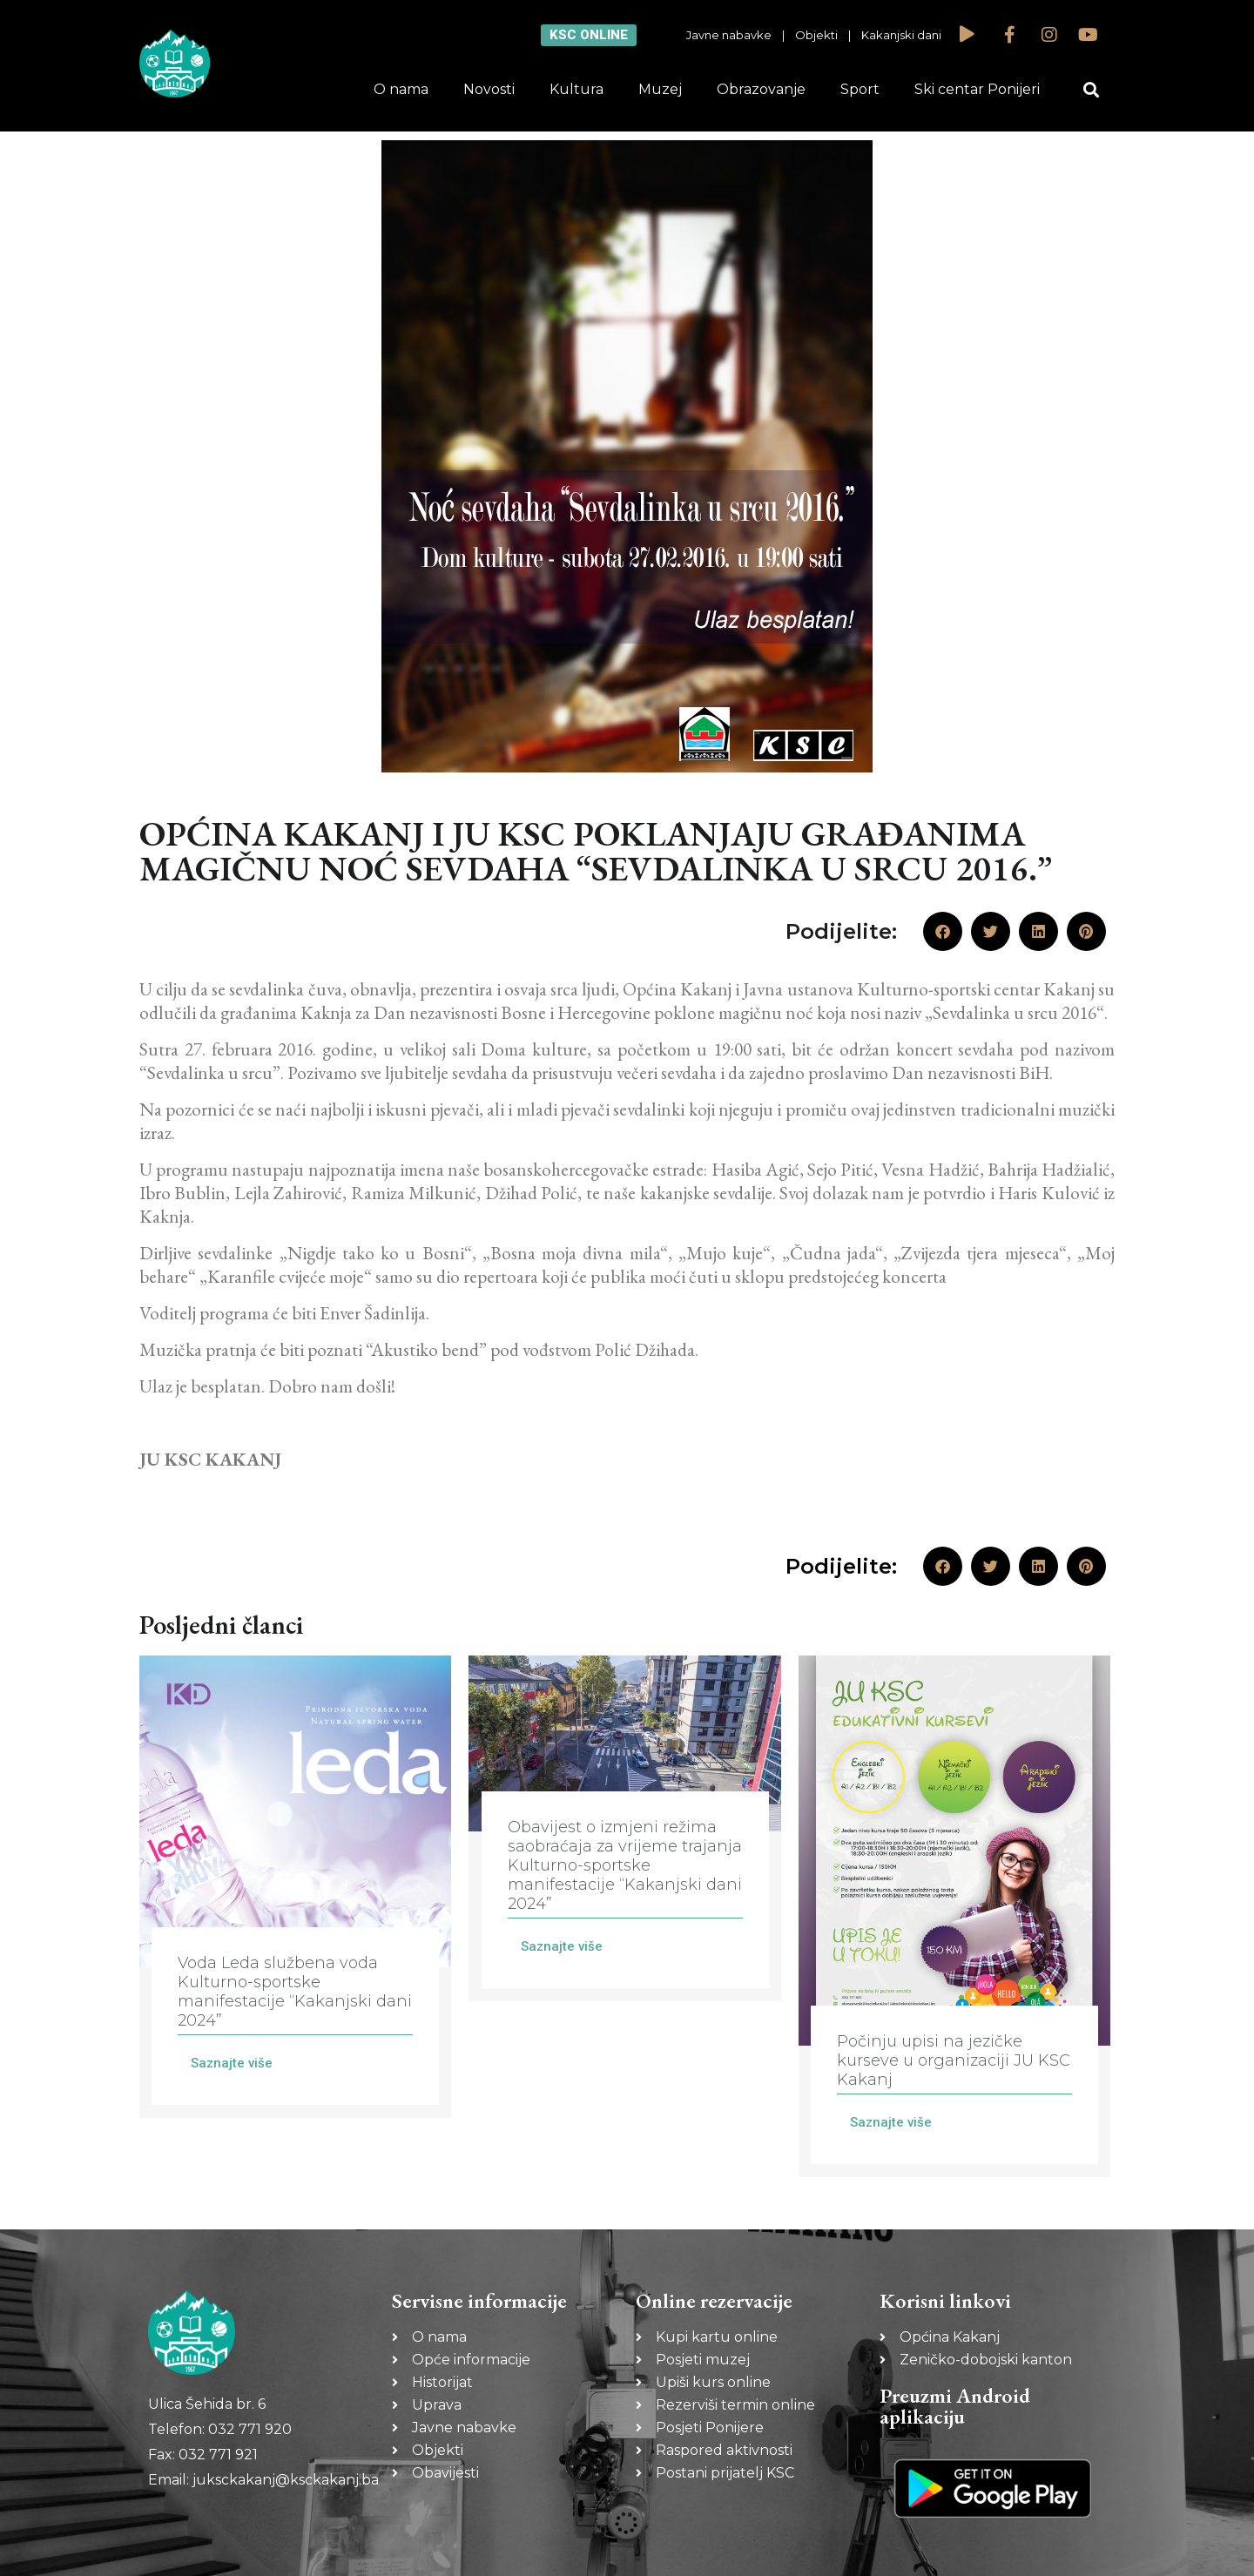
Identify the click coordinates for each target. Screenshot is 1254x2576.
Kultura (576, 89)
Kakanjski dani (901, 35)
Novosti (489, 89)
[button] (1091, 90)
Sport (860, 89)
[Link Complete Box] (295, 1887)
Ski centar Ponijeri (977, 89)
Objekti (816, 35)
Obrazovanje (761, 89)
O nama (401, 89)
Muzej (660, 89)
